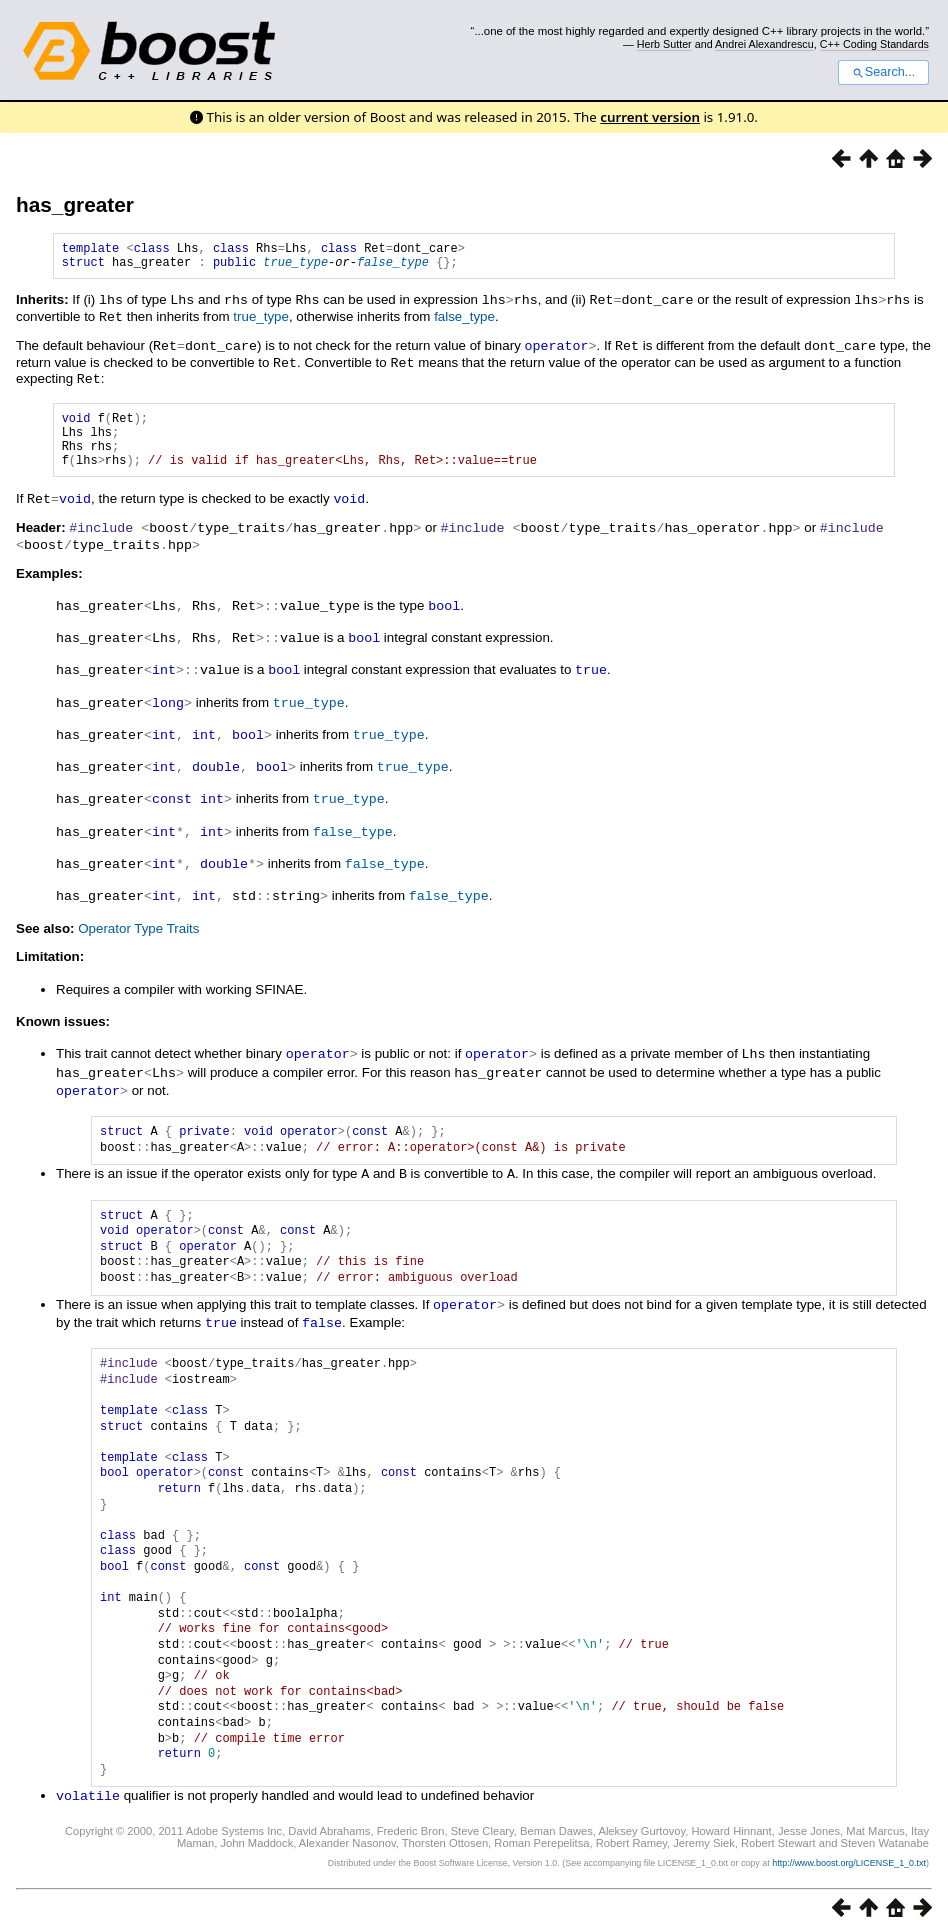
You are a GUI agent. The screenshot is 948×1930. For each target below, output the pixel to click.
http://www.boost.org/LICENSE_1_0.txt (849, 1856)
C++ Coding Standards (874, 44)
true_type (295, 267)
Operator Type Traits (138, 928)
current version (650, 117)
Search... (883, 72)
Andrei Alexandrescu (764, 44)
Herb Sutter (664, 44)
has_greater (75, 204)
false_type (393, 267)
